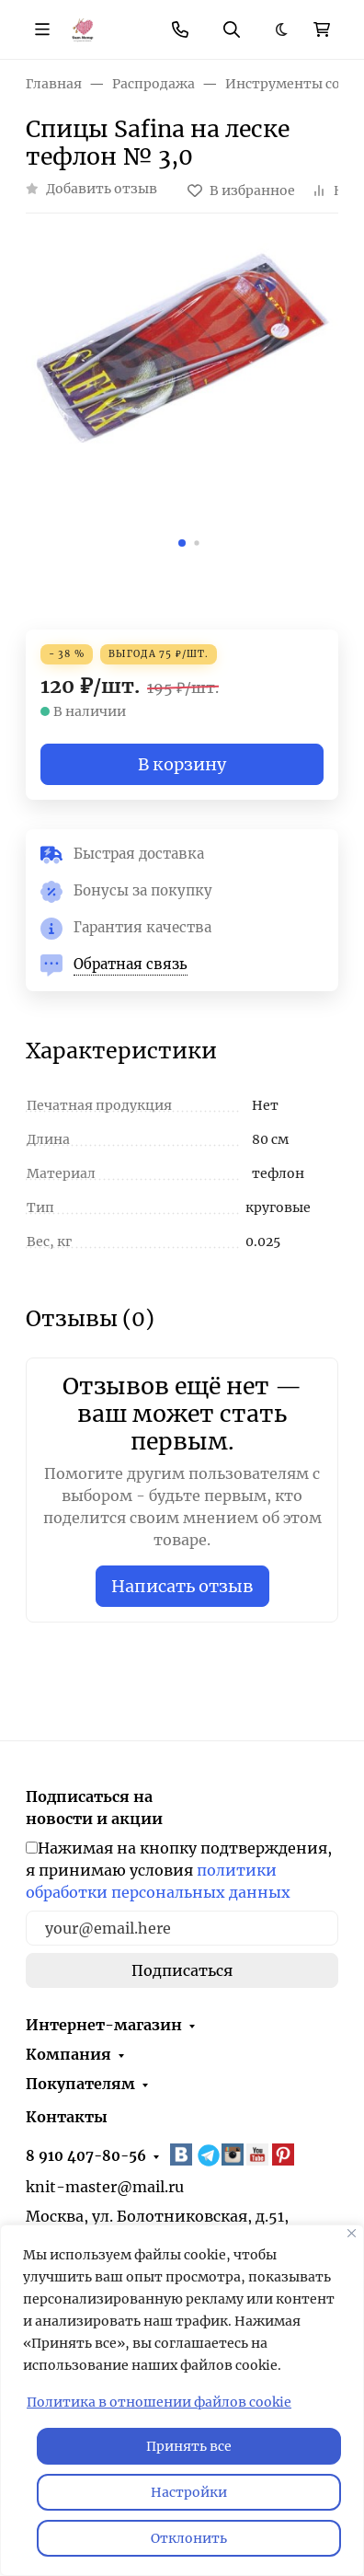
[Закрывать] (351, 2233)
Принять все (189, 2446)
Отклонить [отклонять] (189, 2538)
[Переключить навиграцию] (42, 29)
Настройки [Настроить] (189, 2492)
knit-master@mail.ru (105, 2186)
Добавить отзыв (101, 188)
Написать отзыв (182, 1586)
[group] (182, 399)
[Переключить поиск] (231, 29)
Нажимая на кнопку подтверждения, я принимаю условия (179, 1870)
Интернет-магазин (104, 2024)
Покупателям (80, 2083)
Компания (68, 2054)
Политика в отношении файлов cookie (159, 2402)
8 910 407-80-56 (86, 2156)
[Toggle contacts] (180, 29)
